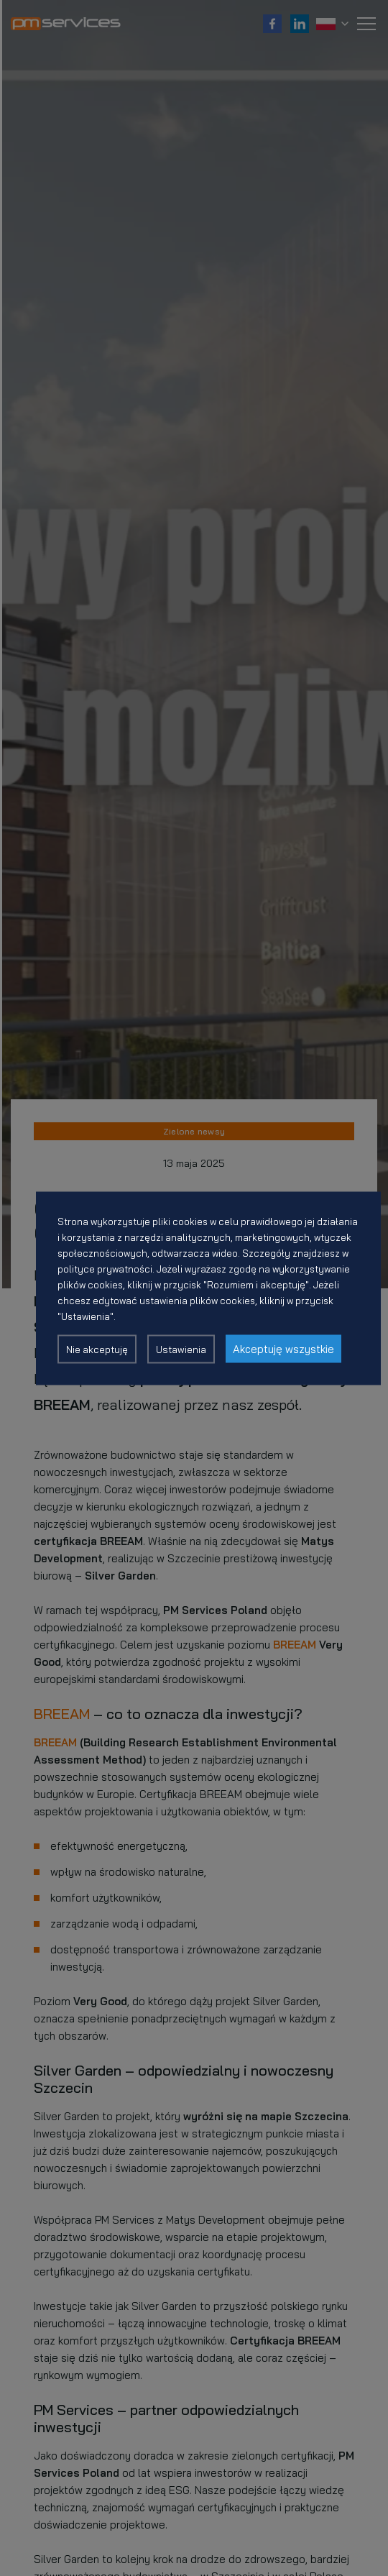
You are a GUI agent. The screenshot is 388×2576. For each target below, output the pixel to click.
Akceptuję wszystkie (283, 1348)
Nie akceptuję (97, 1349)
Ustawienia (181, 1349)
